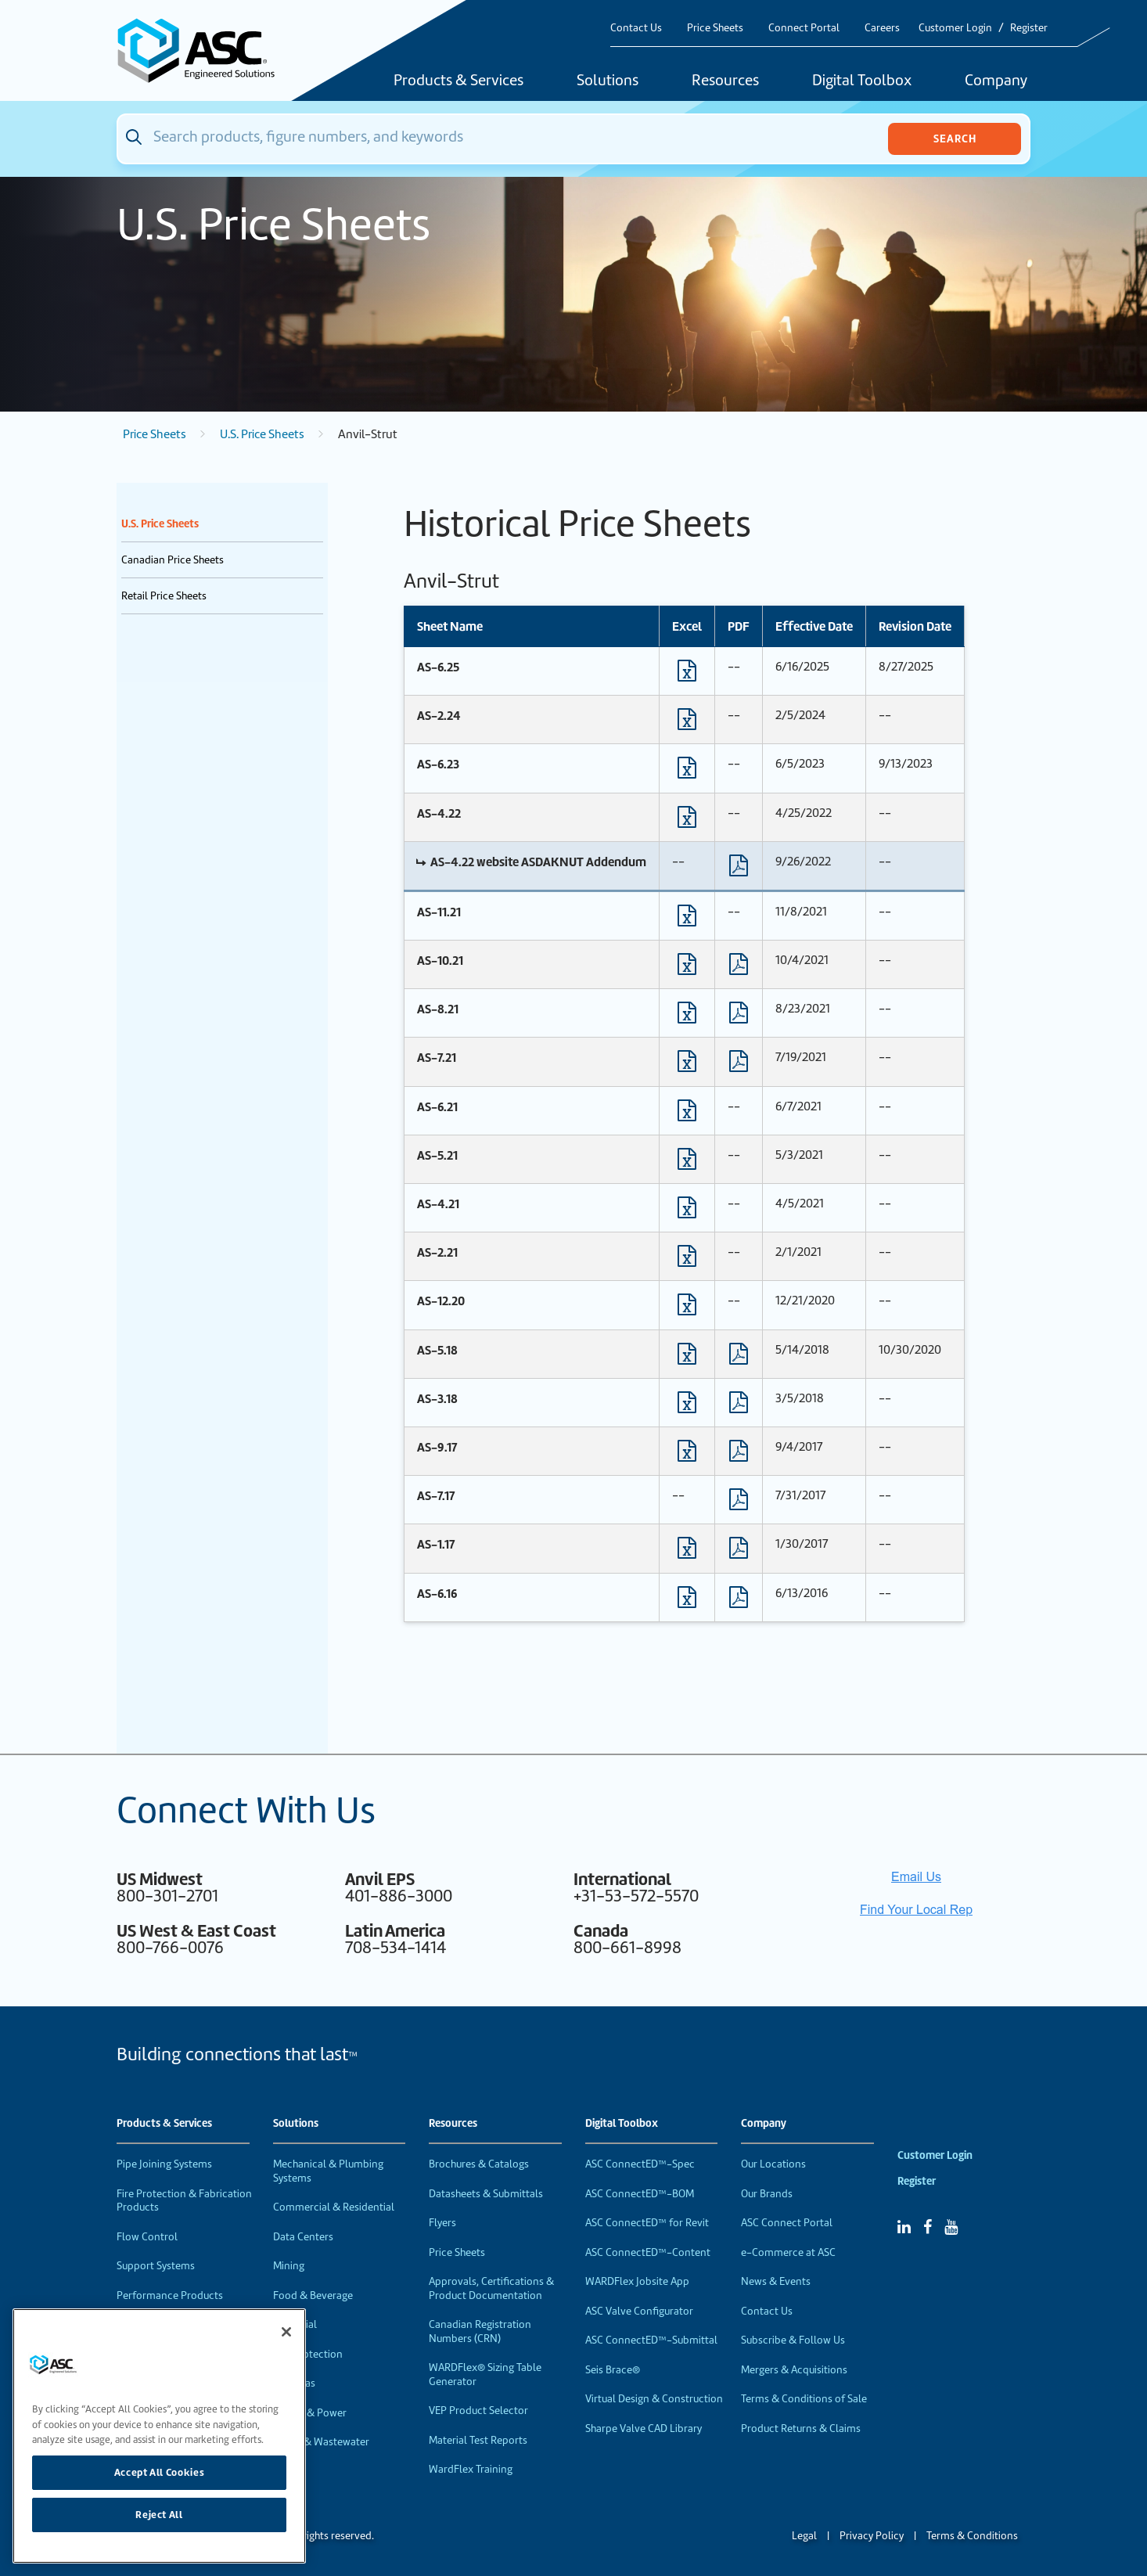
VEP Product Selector (478, 2410)
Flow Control (147, 2236)
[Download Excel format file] (687, 674)
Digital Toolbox (861, 81)
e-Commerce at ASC (788, 2252)
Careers (882, 27)
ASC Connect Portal (786, 2222)
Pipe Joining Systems (164, 2164)
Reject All (159, 2514)
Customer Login (955, 27)
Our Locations (773, 2164)
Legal (804, 2535)
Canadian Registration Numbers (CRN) (480, 2331)
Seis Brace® (612, 2369)
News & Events (776, 2281)
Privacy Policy (872, 2535)
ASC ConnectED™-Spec (640, 2164)
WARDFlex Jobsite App (637, 2281)
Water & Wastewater (321, 2441)
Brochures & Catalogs (479, 2164)
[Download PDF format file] (739, 869)
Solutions (607, 81)
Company (996, 81)
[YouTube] (951, 2227)
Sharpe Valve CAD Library (643, 2428)
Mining (288, 2265)
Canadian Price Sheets (172, 560)
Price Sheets (715, 27)
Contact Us (636, 27)
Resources (725, 81)
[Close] (286, 2332)
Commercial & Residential (333, 2207)
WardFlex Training (470, 2469)
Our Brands (767, 2193)
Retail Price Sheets (164, 596)
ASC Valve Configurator (639, 2311)
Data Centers (303, 2236)
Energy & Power (310, 2412)
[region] (159, 2435)
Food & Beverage (313, 2295)
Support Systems (156, 2265)
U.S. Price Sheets (262, 434)
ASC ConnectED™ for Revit (647, 2222)
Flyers (442, 2222)
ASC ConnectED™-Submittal (651, 2340)
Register (1029, 27)
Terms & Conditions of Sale (804, 2398)
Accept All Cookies (159, 2472)
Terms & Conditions (972, 2535)
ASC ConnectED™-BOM (639, 2193)
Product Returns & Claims (801, 2428)
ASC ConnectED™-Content (647, 2252)
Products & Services (458, 81)
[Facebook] (927, 2227)
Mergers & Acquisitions (794, 2369)
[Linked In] (904, 2227)
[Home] (205, 50)
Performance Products (170, 2295)
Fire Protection (308, 2354)
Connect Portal (804, 27)
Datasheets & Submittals (486, 2193)
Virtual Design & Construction (654, 2398)
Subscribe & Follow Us (793, 2340)
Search (954, 138)
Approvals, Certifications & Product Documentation (491, 2288)
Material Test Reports (478, 2440)
